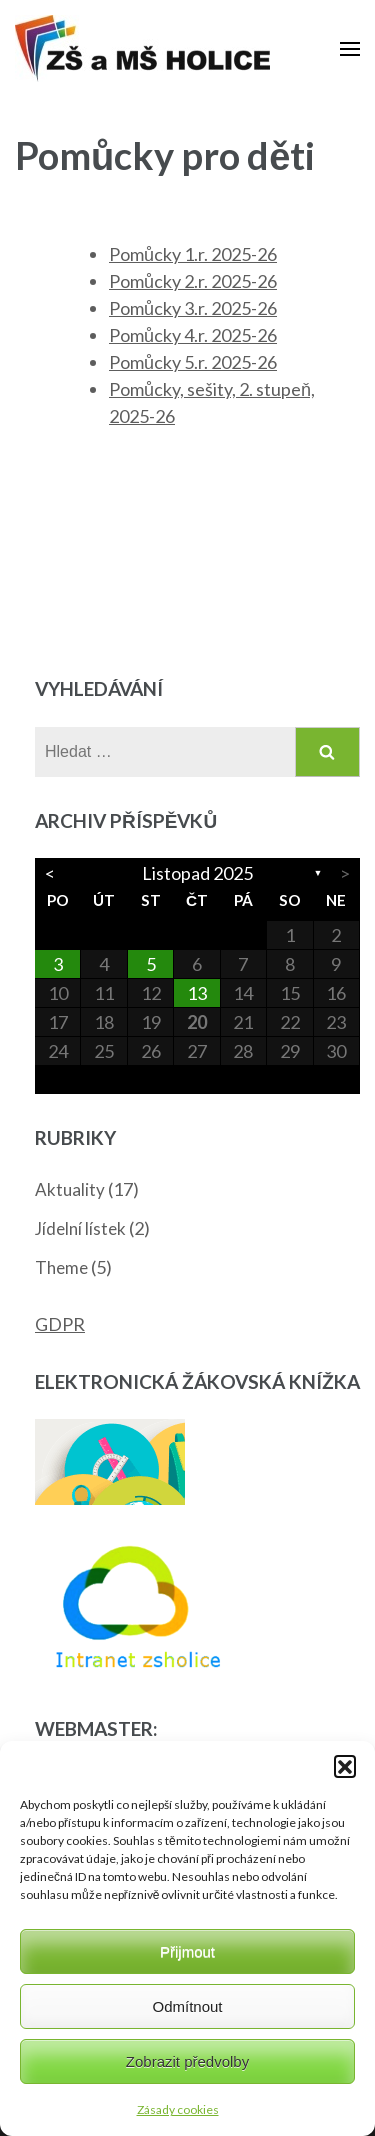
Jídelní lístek (80, 1228)
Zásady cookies (178, 2109)
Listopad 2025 (197, 873)
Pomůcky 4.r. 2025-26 (193, 335)
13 (197, 993)
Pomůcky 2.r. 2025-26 (193, 281)
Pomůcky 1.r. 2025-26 (193, 254)
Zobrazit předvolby (187, 2061)
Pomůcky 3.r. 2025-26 (193, 308)
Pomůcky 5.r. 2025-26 (193, 362)
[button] (345, 1766)
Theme (61, 1267)
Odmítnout (187, 2006)
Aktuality (70, 1189)
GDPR (60, 1324)
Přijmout (187, 1951)
